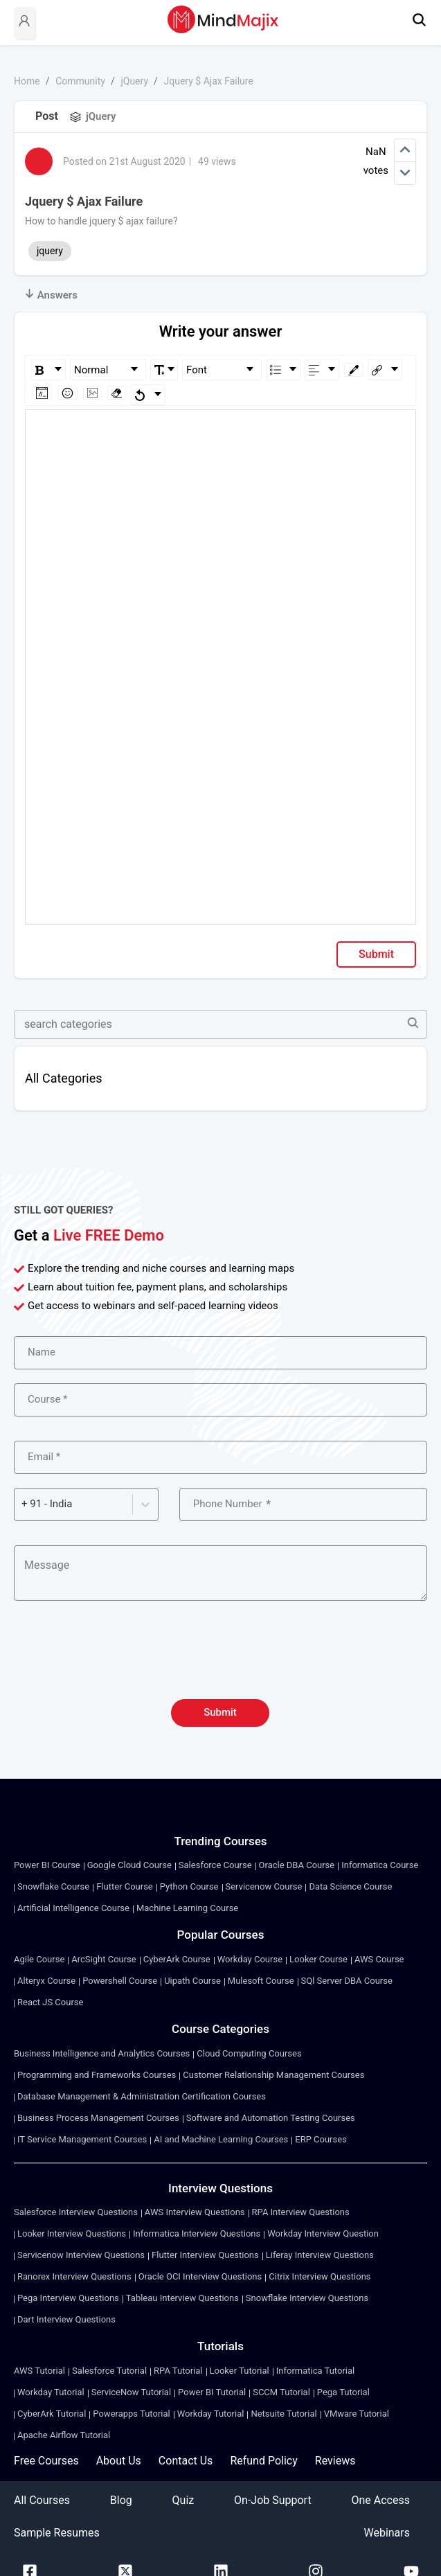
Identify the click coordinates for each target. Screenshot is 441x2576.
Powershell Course (119, 1980)
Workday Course (249, 1959)
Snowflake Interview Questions (307, 2298)
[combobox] (22, 1504)
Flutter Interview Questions (205, 2255)
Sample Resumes (57, 2532)
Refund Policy (263, 2460)
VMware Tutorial (356, 2413)
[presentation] (221, 1658)
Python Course (189, 1886)
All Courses (42, 2500)
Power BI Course (47, 1865)
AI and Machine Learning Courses (221, 2139)
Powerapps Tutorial (131, 2413)
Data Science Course (350, 1886)
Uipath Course (192, 1980)
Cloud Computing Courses (249, 2053)
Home (27, 81)
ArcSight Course (103, 1959)
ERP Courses (321, 2139)
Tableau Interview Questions (182, 2298)
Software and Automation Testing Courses (270, 2118)
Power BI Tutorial (212, 2392)
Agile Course (39, 1959)
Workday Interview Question (323, 2233)
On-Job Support (273, 2500)
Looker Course (318, 1959)
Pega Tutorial (343, 2392)
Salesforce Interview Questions (76, 2212)
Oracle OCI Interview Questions (200, 2276)
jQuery (134, 81)
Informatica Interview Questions (196, 2233)
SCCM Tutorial (281, 2392)
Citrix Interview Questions (319, 2276)
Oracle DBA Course (297, 1865)
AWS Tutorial (39, 2370)
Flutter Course (124, 1886)
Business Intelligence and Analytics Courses (102, 2053)
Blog (121, 2500)
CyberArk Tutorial (51, 2413)
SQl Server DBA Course (347, 1980)
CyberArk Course (176, 1959)
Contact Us (186, 2460)
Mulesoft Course (261, 1980)
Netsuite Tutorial (283, 2413)
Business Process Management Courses (98, 2118)
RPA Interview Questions (301, 2212)
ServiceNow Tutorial (131, 2392)
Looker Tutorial (239, 2370)
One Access (380, 2500)
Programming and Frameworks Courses (96, 2075)
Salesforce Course (215, 1865)
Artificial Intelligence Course (73, 1908)
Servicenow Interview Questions (81, 2255)
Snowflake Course (53, 1886)
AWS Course (379, 1959)
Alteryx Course (46, 1980)
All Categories (63, 1078)
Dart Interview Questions (66, 2319)
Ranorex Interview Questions (74, 2276)
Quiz (183, 2500)
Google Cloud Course (129, 1865)
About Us (118, 2460)
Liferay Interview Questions (320, 2255)
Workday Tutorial (50, 2392)
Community (80, 81)
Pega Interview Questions (68, 2298)
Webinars (386, 2532)
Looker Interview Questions (71, 2233)
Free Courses (46, 2460)
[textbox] (220, 429)
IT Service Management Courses (82, 2139)
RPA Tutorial (178, 2370)
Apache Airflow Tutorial (63, 2435)
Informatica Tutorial (315, 2370)
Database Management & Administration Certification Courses (141, 2096)
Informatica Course (379, 1865)
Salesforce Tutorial (109, 2370)
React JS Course (50, 2002)
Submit (376, 954)
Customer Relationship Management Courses (273, 2075)
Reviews (335, 2460)
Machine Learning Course (187, 1908)
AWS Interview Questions (195, 2212)
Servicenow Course (264, 1886)
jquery (50, 250)
